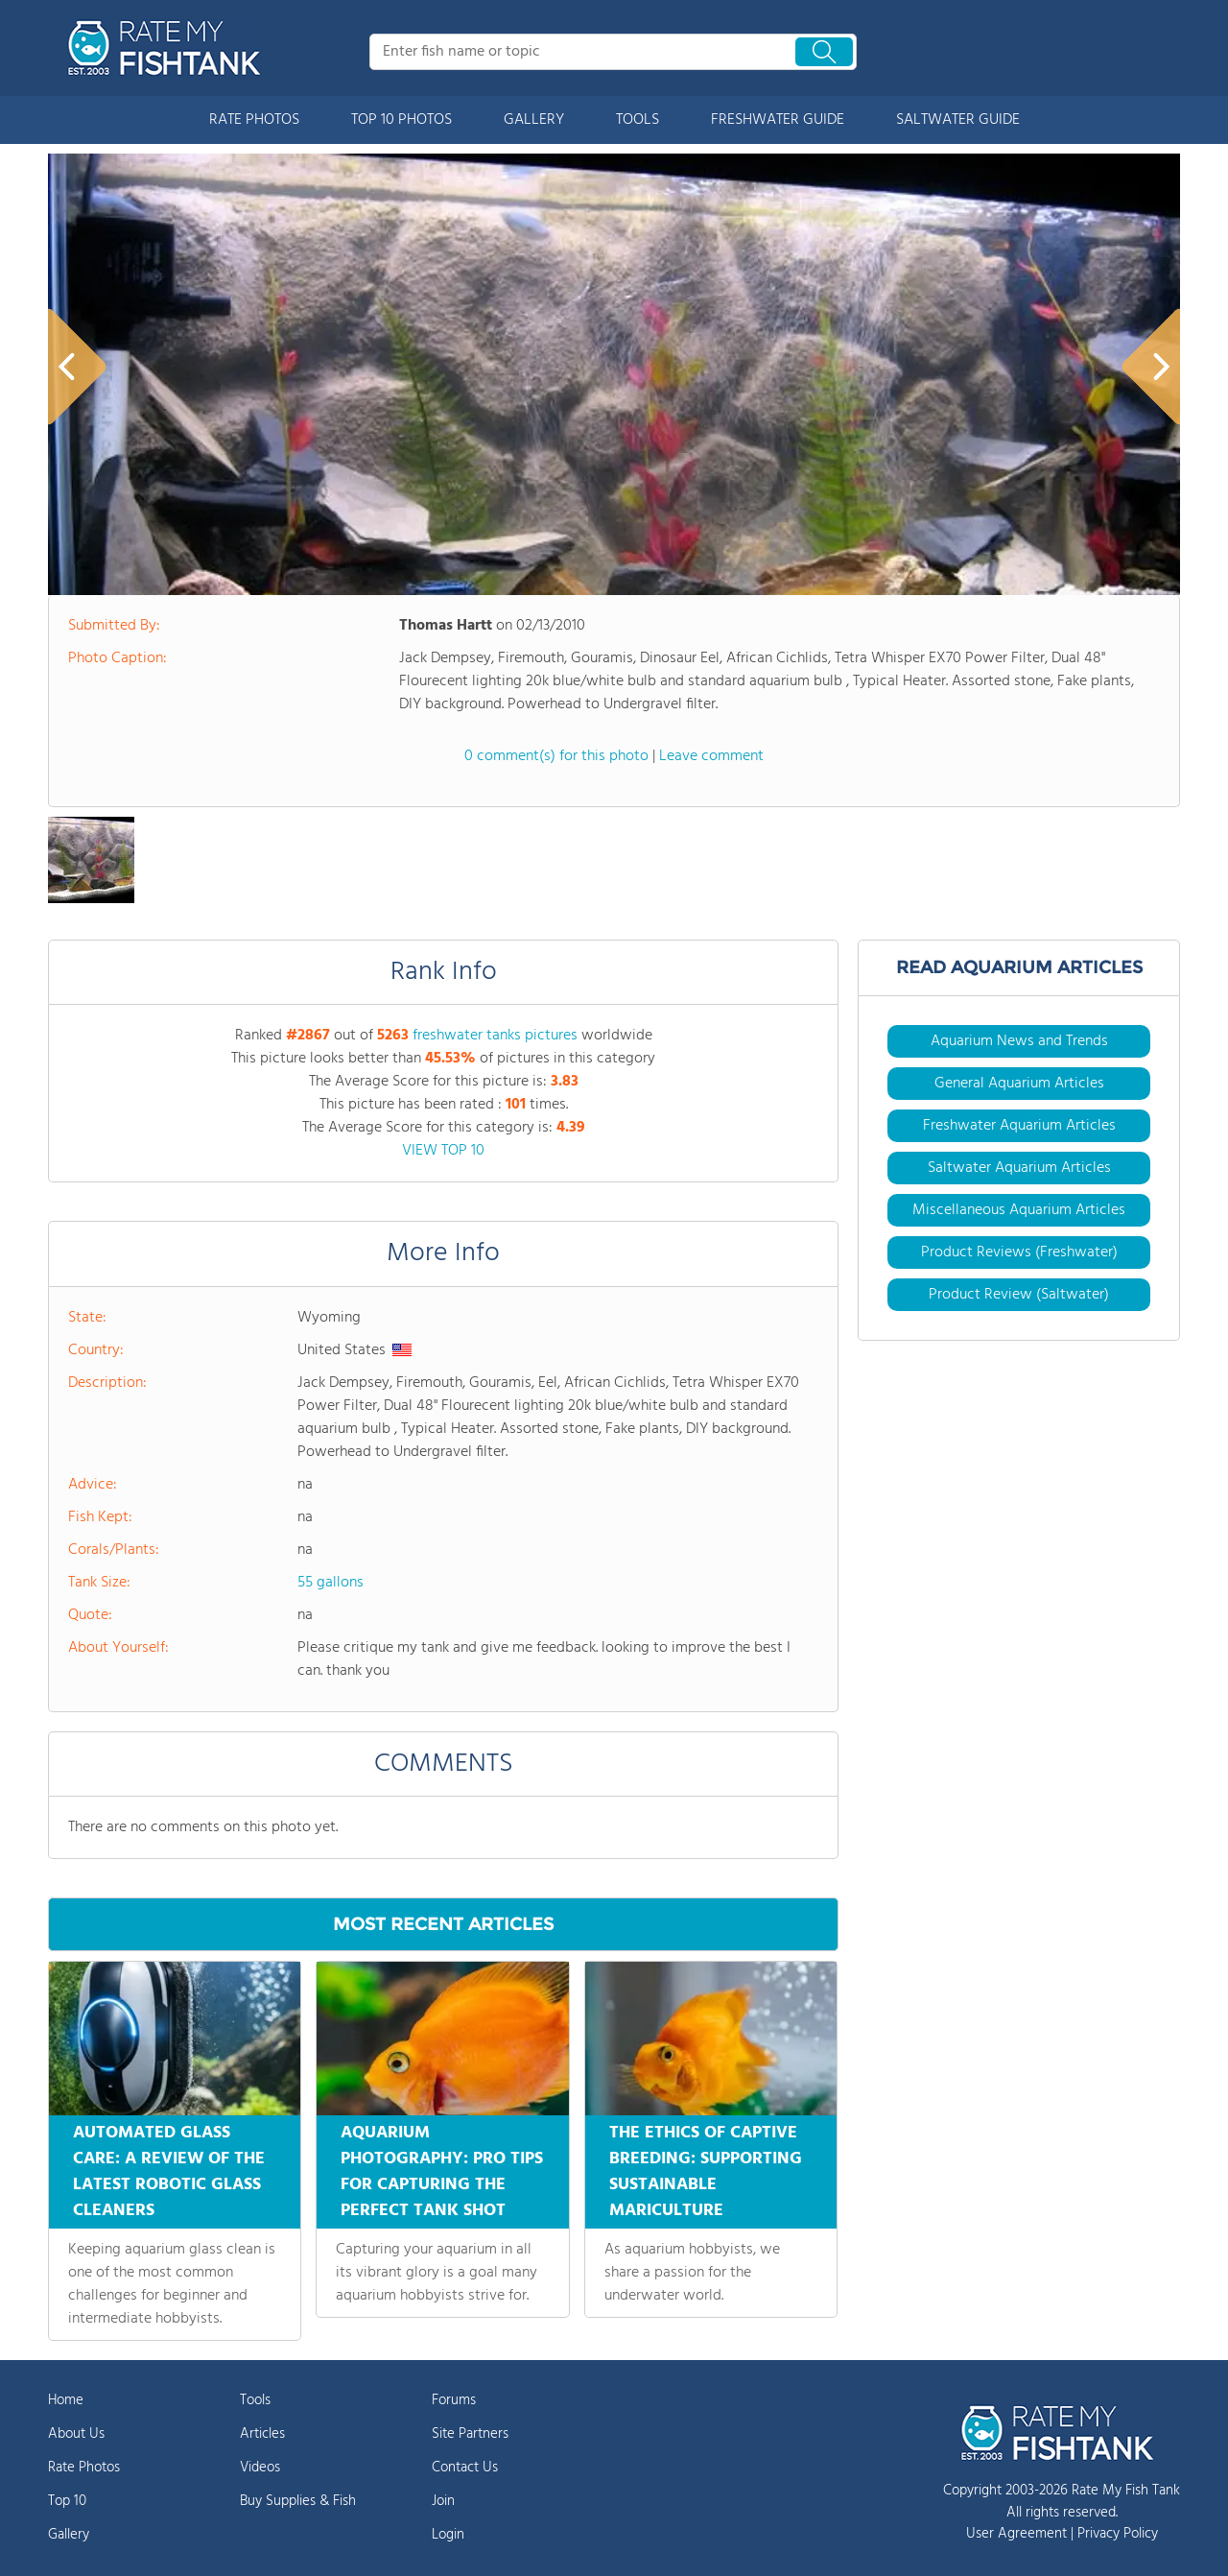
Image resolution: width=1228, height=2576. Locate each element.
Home (65, 2400)
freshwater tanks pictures (495, 1035)
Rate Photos (84, 2467)
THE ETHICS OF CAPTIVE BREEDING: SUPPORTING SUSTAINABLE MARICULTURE (705, 2172)
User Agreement (1016, 2533)
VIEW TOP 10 (443, 1150)
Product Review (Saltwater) (1019, 1294)
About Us (76, 2433)
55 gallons (330, 1582)
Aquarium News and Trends (1019, 1041)
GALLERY (534, 119)
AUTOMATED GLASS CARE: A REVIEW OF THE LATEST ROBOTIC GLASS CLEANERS (169, 2172)
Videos (260, 2467)
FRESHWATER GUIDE (777, 119)
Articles (262, 2433)
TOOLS (637, 119)
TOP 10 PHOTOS (401, 119)
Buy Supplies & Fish (298, 2501)
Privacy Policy (1117, 2533)
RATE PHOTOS (254, 119)
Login (448, 2534)
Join (443, 2501)
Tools (255, 2400)
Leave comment (711, 756)
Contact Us (465, 2467)
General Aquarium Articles (1019, 1083)
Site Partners (470, 2433)
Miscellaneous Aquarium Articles (1018, 1210)
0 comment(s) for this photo (556, 756)
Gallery (68, 2534)
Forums (454, 2400)
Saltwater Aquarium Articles (1019, 1168)
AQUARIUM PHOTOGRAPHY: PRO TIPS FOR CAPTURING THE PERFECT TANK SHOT (442, 2172)
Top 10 (67, 2501)
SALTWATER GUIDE (958, 119)
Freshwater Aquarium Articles (1019, 1125)
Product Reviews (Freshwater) (1019, 1252)
